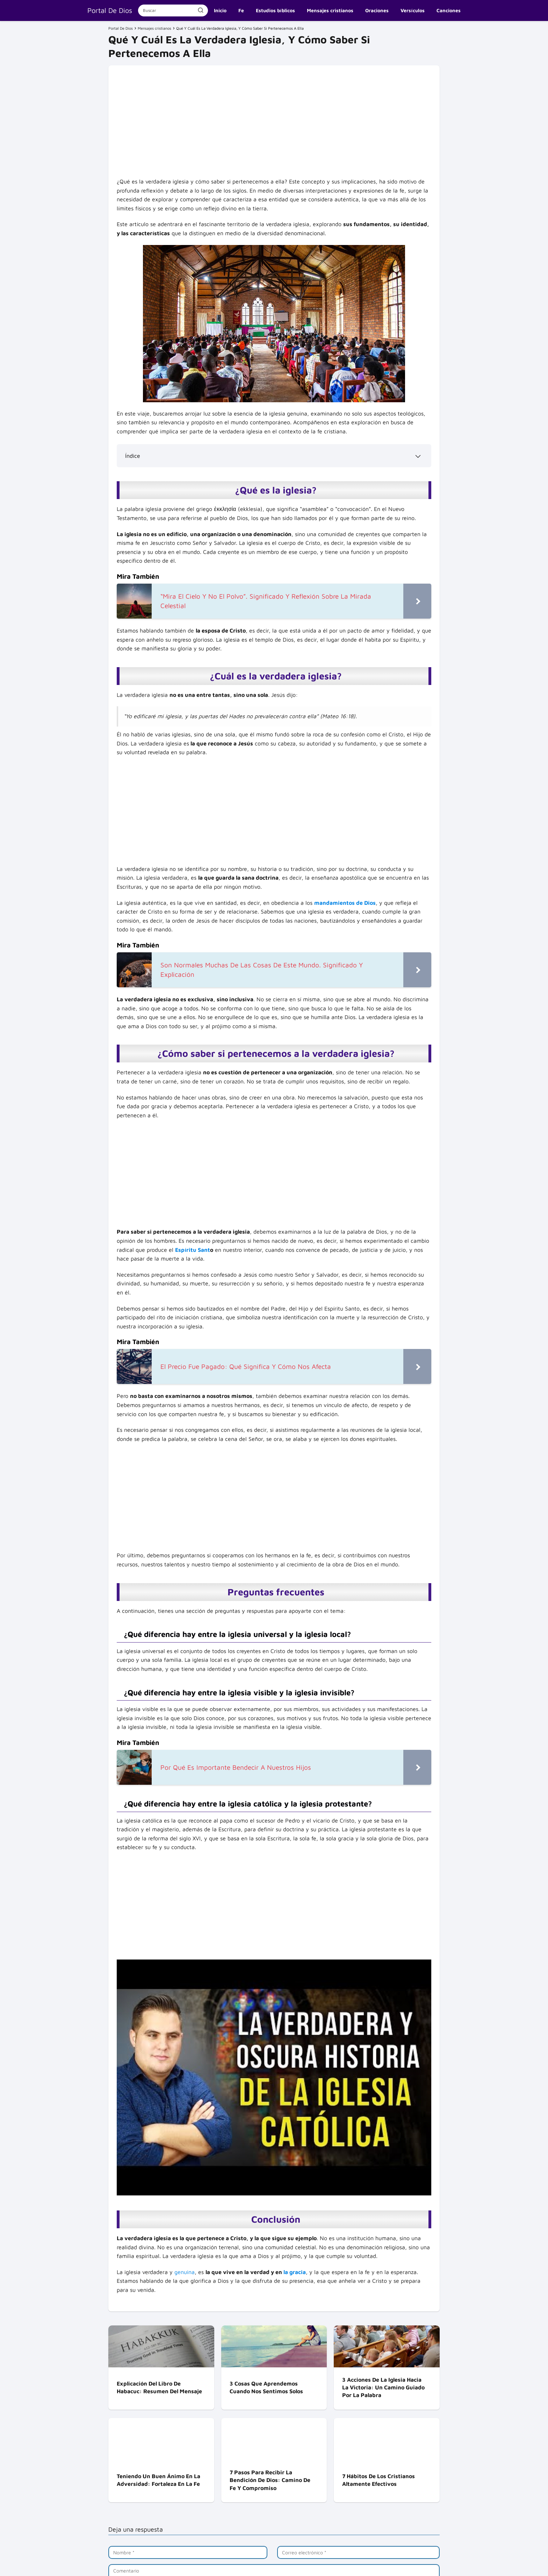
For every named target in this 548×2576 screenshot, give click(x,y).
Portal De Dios (109, 10)
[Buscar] (200, 10)
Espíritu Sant (192, 1250)
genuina (184, 2272)
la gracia (294, 2272)
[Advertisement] (274, 125)
